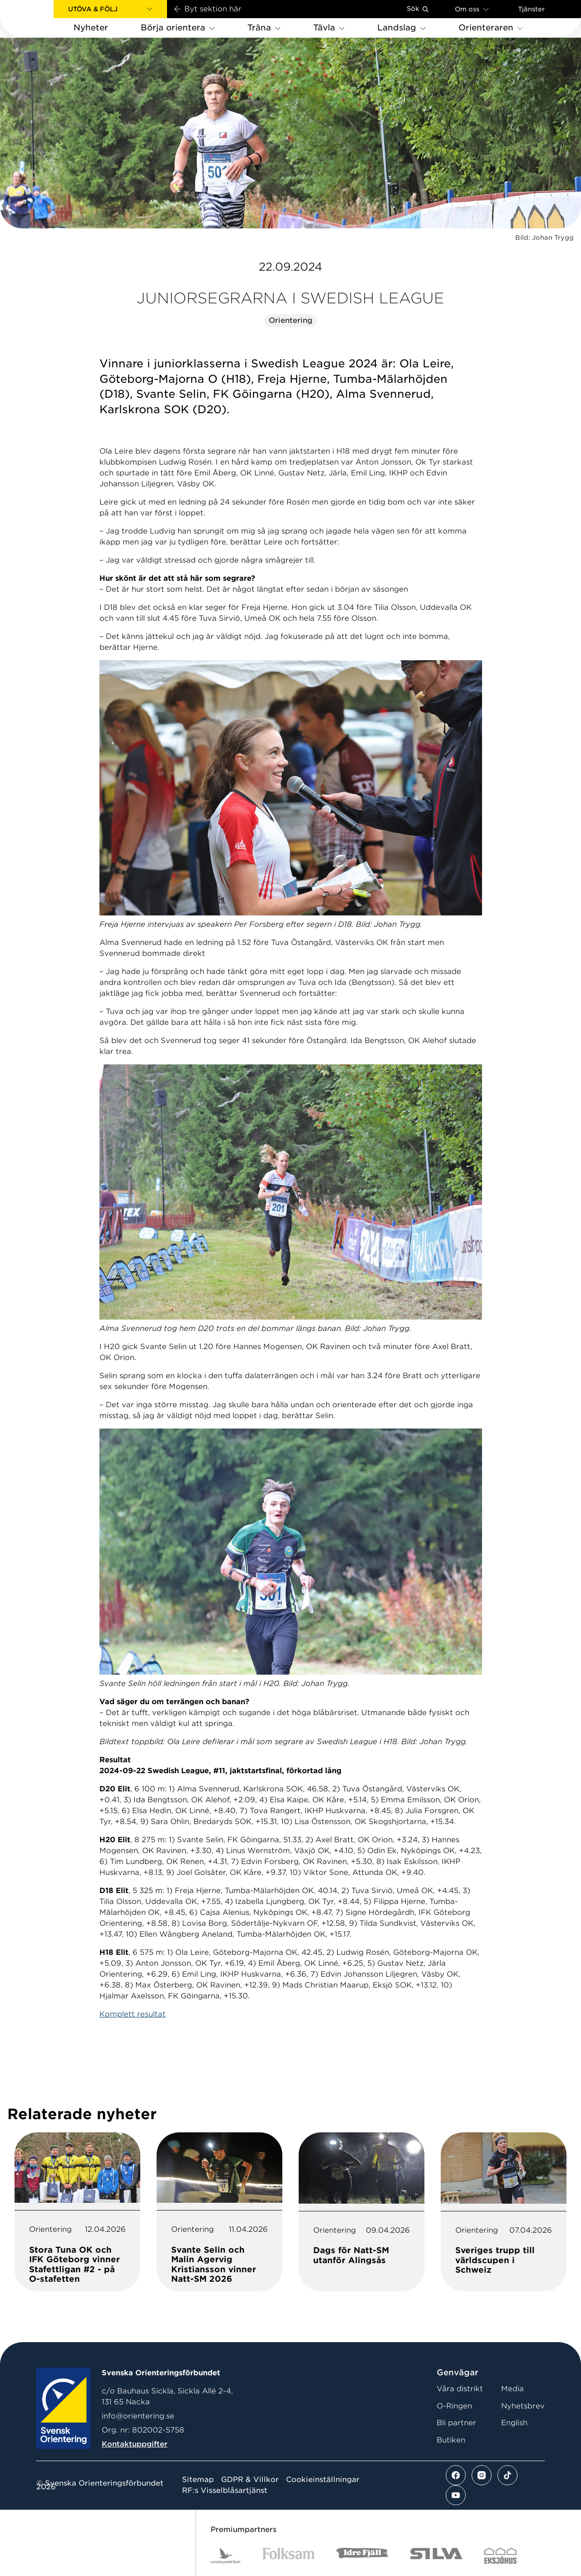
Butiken (451, 2440)
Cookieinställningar (322, 2480)
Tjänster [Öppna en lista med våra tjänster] (531, 9)
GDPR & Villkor (250, 2480)
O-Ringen (454, 2406)
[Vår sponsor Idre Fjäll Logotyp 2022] (362, 2556)
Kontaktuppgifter (134, 2444)
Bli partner (456, 2422)
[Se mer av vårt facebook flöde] (456, 2475)
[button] (110, 9)
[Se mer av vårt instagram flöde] (482, 2475)
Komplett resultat (132, 2014)
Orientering (290, 320)
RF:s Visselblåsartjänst (224, 2490)
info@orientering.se (138, 2416)
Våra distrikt (460, 2388)
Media (512, 2388)
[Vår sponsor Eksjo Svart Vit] (500, 2556)
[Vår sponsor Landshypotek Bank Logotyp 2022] (226, 2556)
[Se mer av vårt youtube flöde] (456, 2495)
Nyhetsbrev (523, 2406)
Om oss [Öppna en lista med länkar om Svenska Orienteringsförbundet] (472, 9)
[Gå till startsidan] (41, 19)
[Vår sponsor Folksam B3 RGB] (288, 2556)
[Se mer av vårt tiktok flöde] (507, 2475)
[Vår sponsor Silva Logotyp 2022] (436, 2556)
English (514, 2422)
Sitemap (198, 2480)
